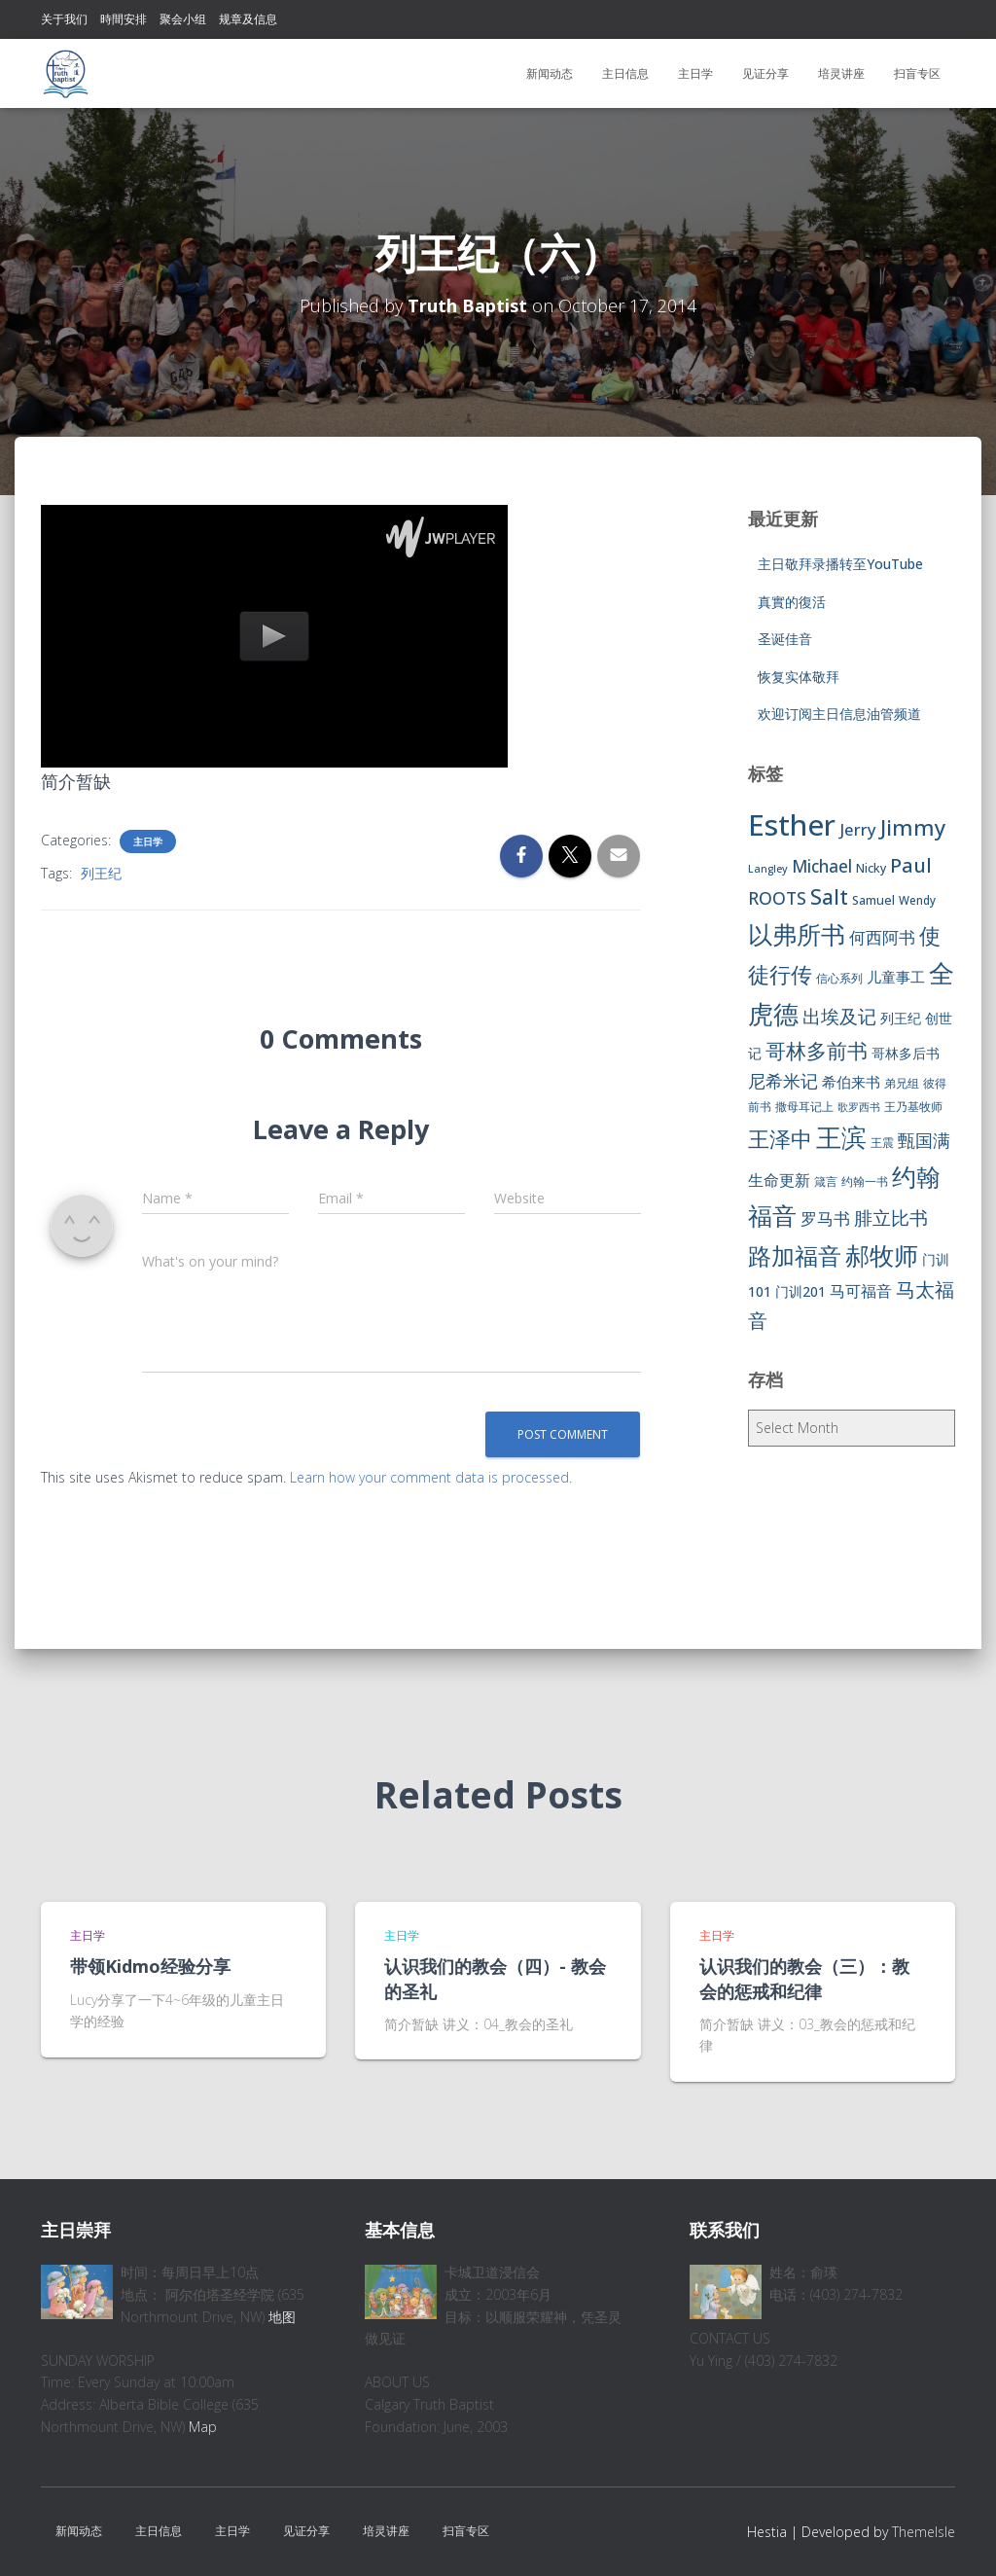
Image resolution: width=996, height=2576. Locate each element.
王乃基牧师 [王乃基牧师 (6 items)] (913, 1106)
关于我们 (64, 19)
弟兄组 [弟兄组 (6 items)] (901, 1083)
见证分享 (765, 73)
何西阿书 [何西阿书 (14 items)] (882, 937)
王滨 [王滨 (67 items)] (841, 1137)
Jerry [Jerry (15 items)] (857, 829)
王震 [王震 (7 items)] (882, 1142)
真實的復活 (792, 601)
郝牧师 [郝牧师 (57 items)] (881, 1254)
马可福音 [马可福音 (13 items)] (861, 1291)
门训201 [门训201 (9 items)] (800, 1291)
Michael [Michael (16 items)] (822, 866)
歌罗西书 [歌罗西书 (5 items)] (858, 1107)
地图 (282, 2317)
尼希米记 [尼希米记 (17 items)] (783, 1080)
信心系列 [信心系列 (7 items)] (839, 978)
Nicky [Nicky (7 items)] (871, 868)
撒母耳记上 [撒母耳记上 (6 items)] (804, 1106)
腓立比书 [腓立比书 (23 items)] (891, 1217)
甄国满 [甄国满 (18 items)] (924, 1140)
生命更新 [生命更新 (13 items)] (779, 1180)
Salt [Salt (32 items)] (829, 896)
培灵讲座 (841, 73)
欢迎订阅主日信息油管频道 (839, 713)
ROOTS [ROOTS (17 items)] (777, 898)
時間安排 (123, 19)
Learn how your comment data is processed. (431, 1477)
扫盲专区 (917, 73)
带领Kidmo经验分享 (150, 1966)
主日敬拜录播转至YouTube (840, 564)
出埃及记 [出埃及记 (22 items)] (839, 1016)
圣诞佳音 (785, 638)
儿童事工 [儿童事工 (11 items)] (896, 976)
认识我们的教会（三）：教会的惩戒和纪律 (804, 1978)
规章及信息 (248, 19)
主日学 (695, 73)
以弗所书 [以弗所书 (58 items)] (796, 933)
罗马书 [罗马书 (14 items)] (825, 1218)
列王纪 (101, 873)
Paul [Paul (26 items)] (911, 864)
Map (203, 2426)
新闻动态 (549, 73)
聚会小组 (183, 19)
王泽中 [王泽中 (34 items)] (780, 1139)
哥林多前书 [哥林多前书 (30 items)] (816, 1050)
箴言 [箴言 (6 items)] (825, 1181)
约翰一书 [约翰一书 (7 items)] (864, 1181)
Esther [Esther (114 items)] (792, 824)
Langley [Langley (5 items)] (768, 869)
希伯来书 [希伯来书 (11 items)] (851, 1081)
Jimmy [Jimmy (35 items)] (912, 826)
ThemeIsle (923, 2531)
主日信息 (625, 73)
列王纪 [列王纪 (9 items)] (900, 1018)
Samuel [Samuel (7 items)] (873, 900)
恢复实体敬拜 (798, 676)
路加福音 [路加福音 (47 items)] (794, 1255)
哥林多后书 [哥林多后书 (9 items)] (906, 1053)
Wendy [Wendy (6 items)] (917, 900)
